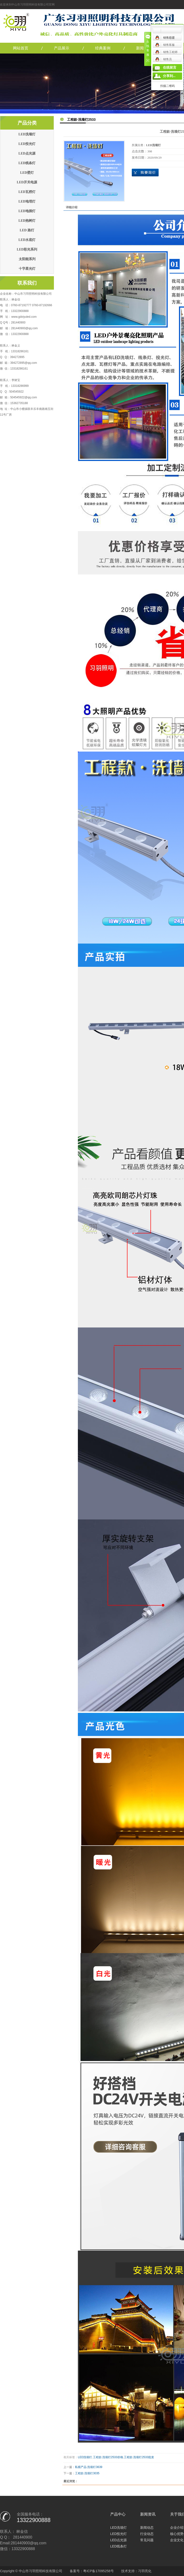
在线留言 (169, 67)
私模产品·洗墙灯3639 (88, 2467)
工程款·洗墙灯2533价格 (108, 2457)
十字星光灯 (27, 268)
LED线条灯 (26, 163)
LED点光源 (26, 153)
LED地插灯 (26, 211)
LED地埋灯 (26, 201)
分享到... (169, 76)
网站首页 (20, 48)
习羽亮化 (144, 2571)
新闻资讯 (143, 48)
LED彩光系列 (27, 249)
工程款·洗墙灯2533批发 (139, 2457)
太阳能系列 (27, 259)
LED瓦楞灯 (26, 192)
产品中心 (118, 2514)
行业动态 (147, 2534)
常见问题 (147, 2540)
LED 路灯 (27, 230)
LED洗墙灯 (26, 134)
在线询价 (145, 172)
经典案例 (102, 48)
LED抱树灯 (26, 220)
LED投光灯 (26, 144)
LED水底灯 (26, 240)
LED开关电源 (27, 182)
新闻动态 (147, 2527)
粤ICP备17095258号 (98, 2571)
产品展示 (61, 48)
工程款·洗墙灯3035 (87, 2473)
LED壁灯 (27, 172)
